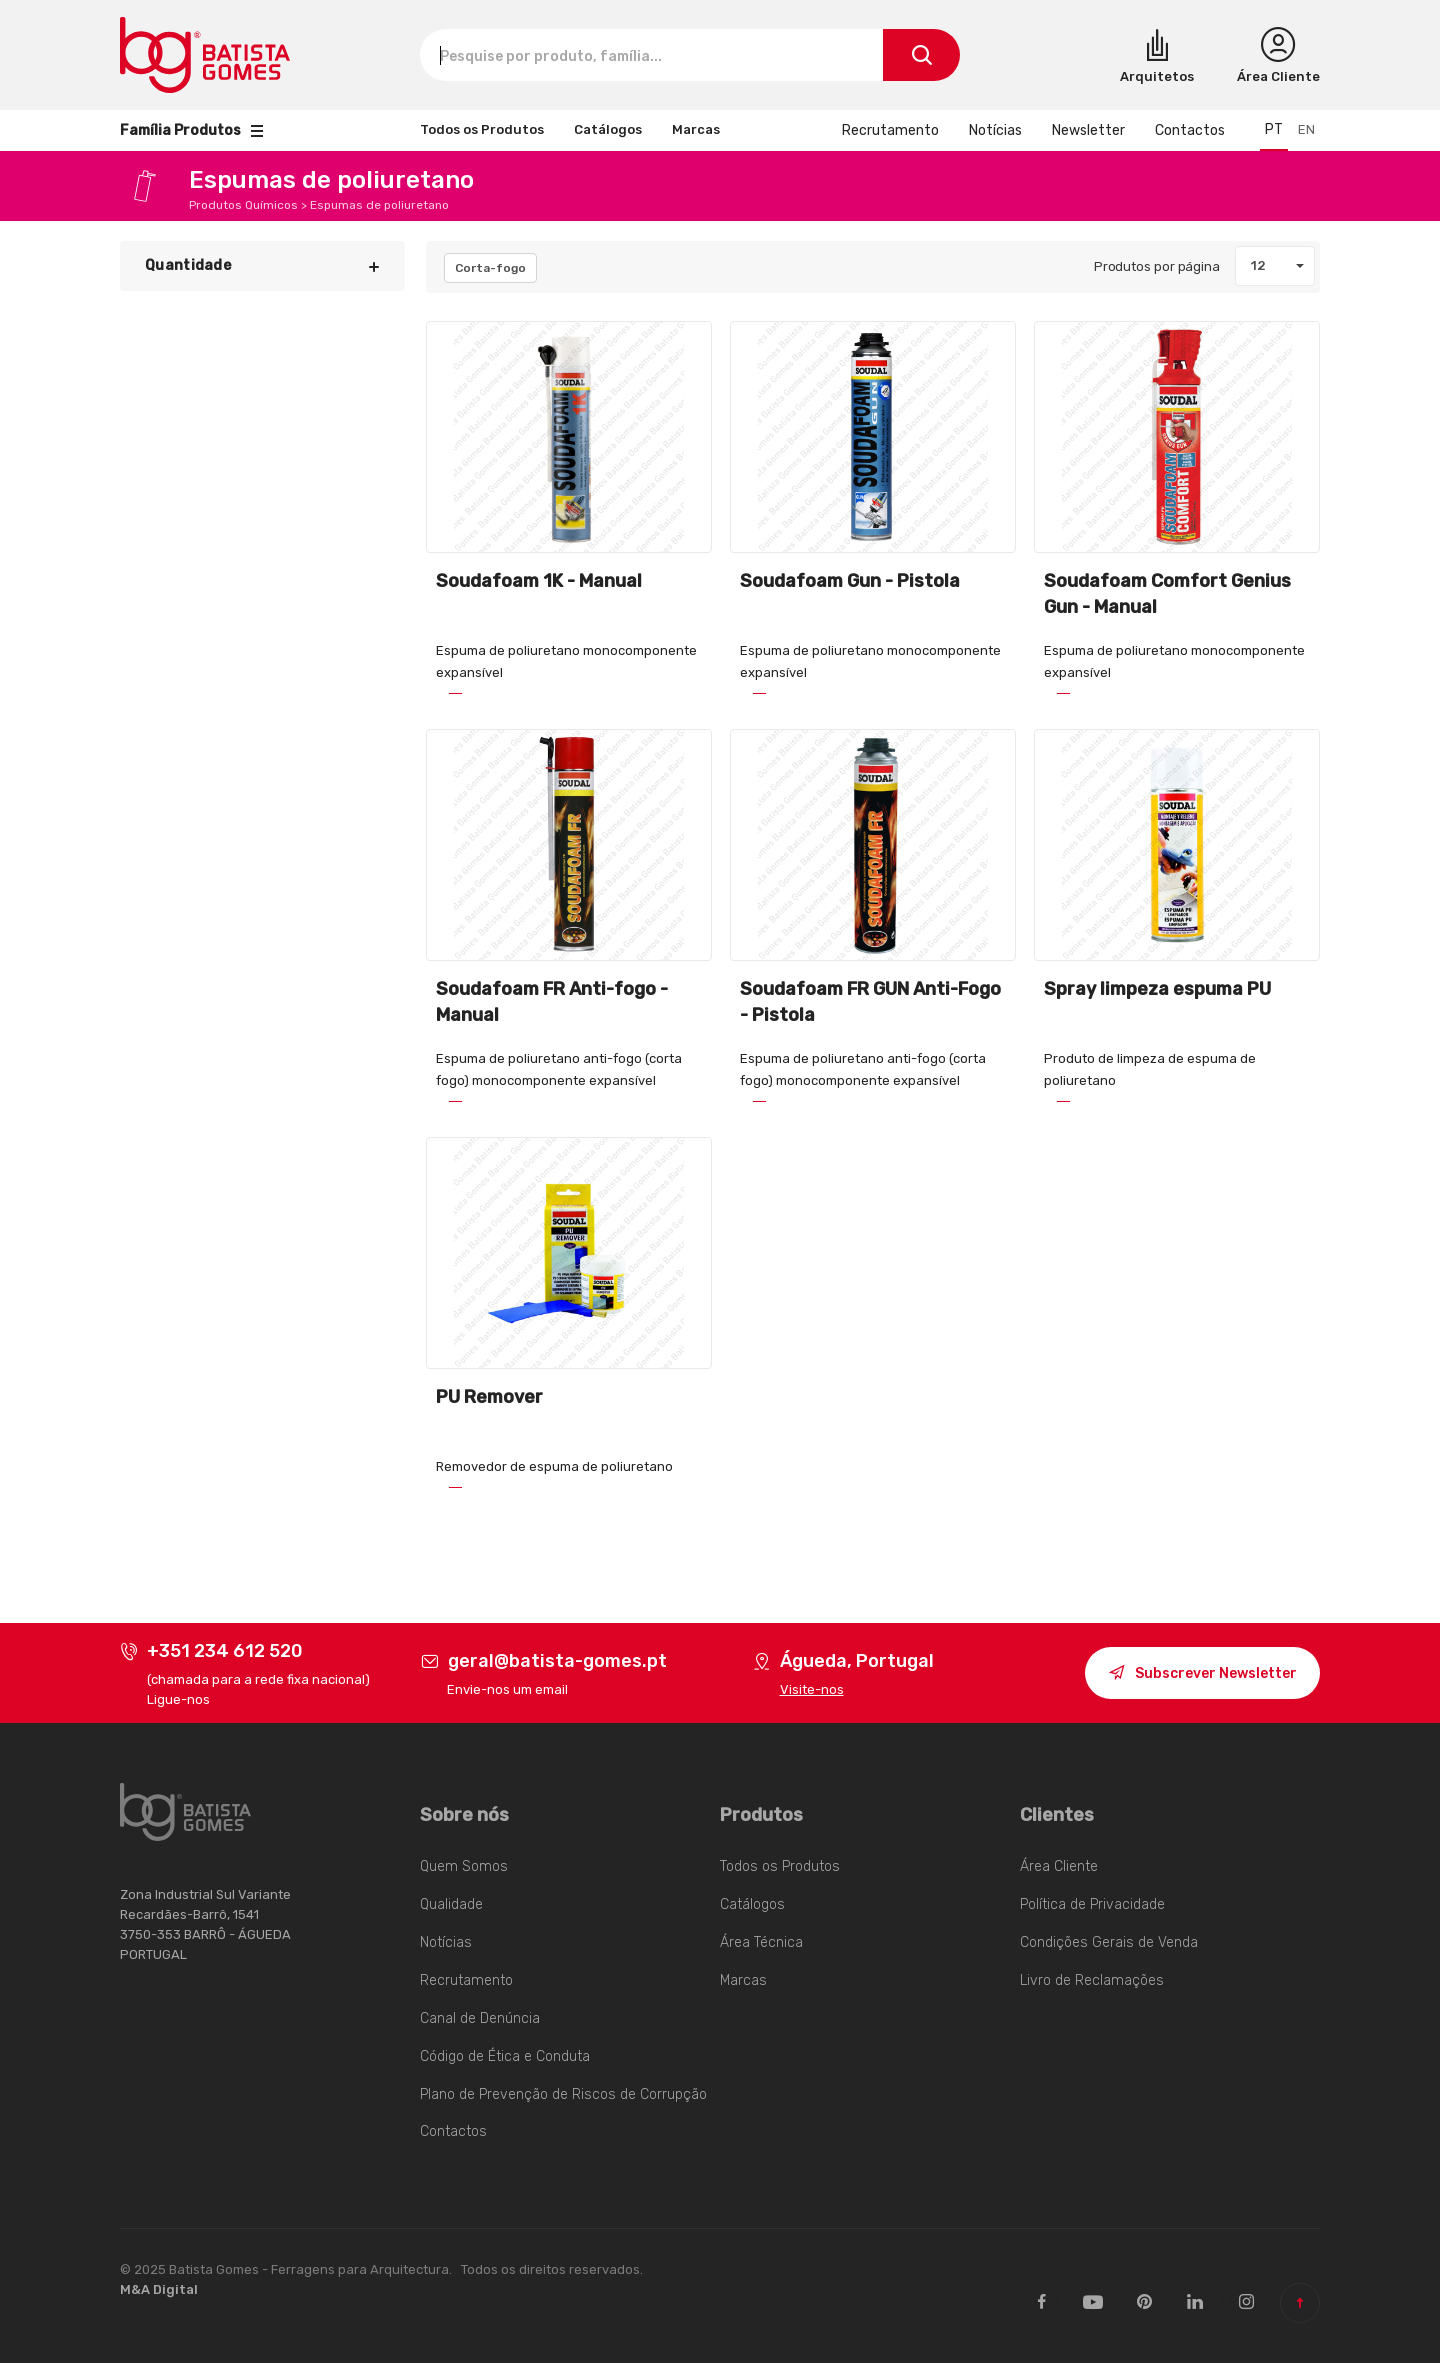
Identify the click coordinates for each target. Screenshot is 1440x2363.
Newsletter (1088, 130)
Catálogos (608, 129)
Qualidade (451, 1904)
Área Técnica (761, 1942)
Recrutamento (890, 130)
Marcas (696, 129)
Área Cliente (1059, 1866)
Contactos (1190, 130)
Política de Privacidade (1092, 1904)
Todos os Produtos (482, 129)
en (1306, 129)
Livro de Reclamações (1092, 1980)
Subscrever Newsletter (1202, 1675)
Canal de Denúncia (480, 2018)
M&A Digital (159, 2289)
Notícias (995, 130)
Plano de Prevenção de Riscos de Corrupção (563, 2094)
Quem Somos (464, 1866)
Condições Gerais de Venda (1109, 1942)
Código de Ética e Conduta (505, 2056)
